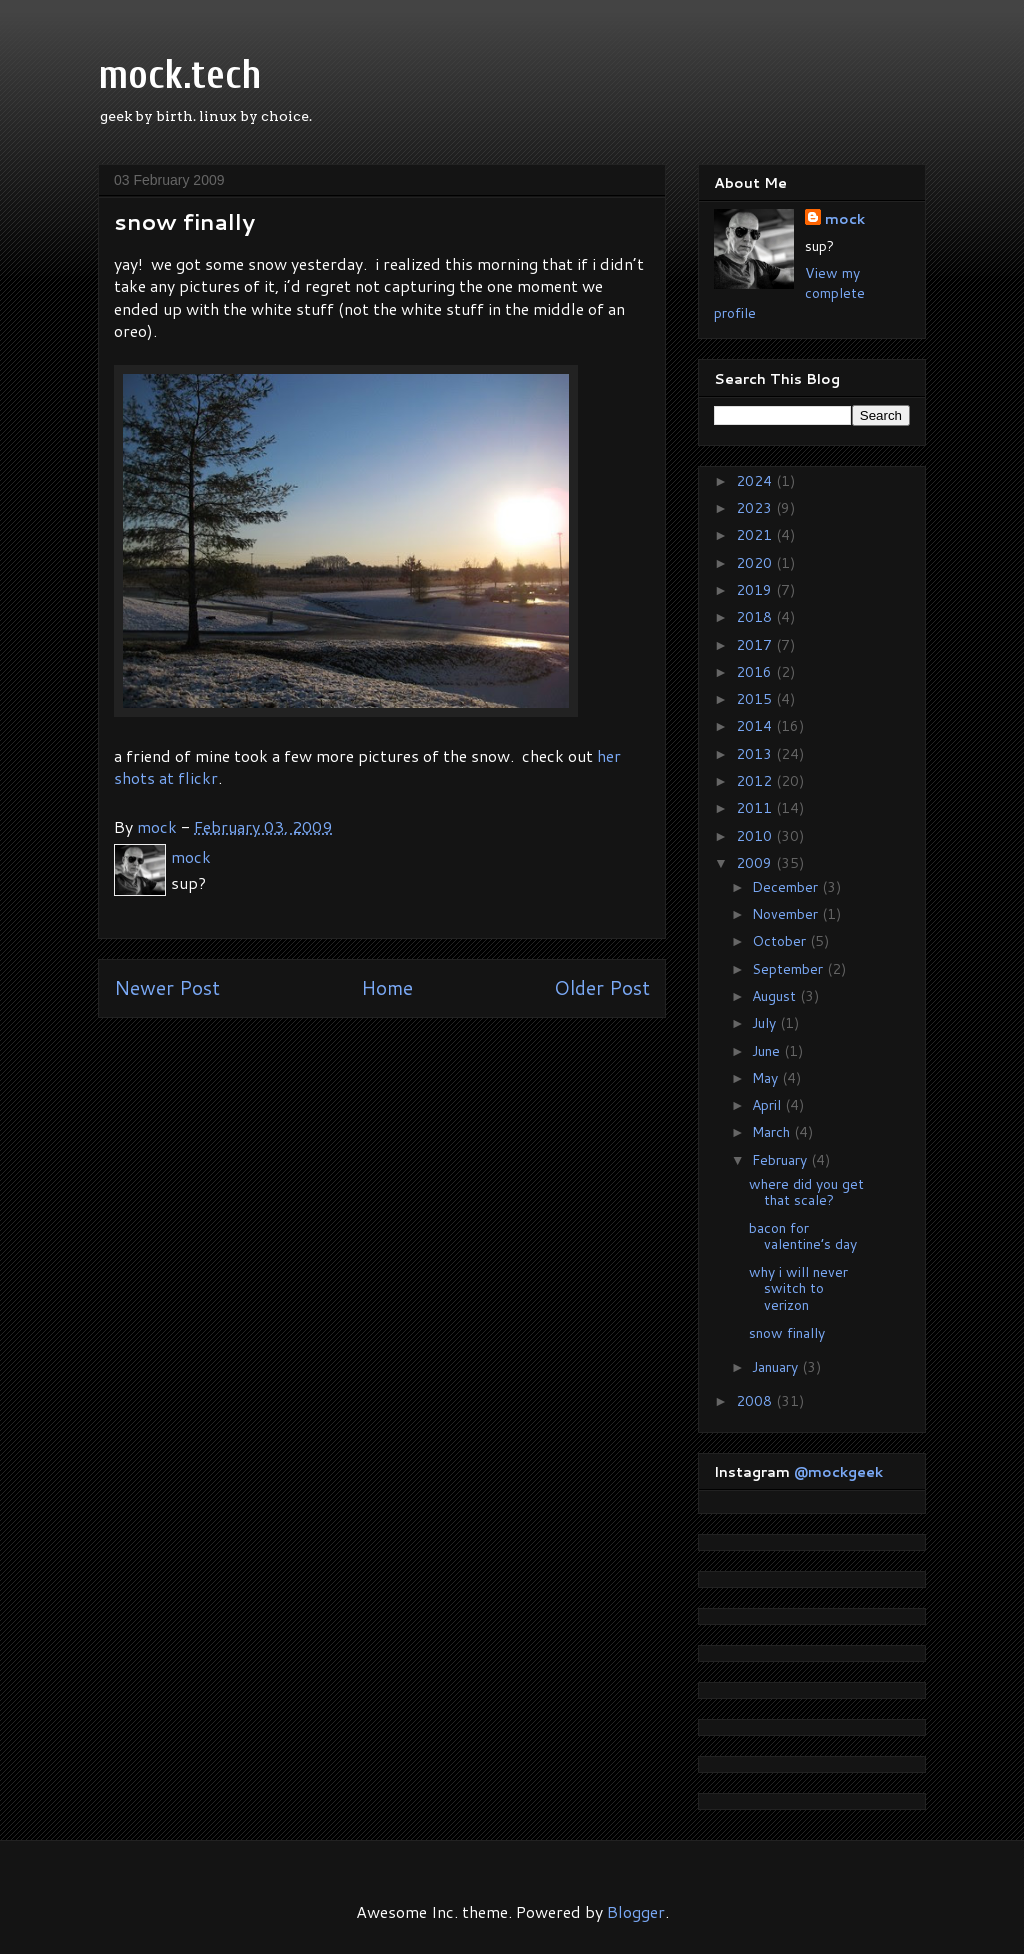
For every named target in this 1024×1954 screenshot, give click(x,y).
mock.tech (180, 75)
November (787, 914)
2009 (756, 863)
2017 (756, 645)
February (781, 1160)
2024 (756, 481)
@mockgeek (838, 1472)
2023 (756, 508)
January (777, 1367)
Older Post (602, 987)
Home (387, 987)
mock (845, 219)
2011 (756, 808)
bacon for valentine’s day (803, 1236)
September (789, 969)
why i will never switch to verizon (798, 1289)
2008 (756, 1401)
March (773, 1132)
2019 (756, 590)
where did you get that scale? (806, 1192)
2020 (756, 563)
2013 (756, 754)
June (768, 1051)
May (767, 1078)
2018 (756, 617)
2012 (756, 781)
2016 (756, 672)
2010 (756, 836)
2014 (756, 726)
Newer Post (167, 987)
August (776, 996)
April (768, 1105)
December (787, 887)
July (766, 1023)
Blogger (636, 1911)
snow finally (787, 1333)
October (781, 941)
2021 (756, 535)
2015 (756, 699)
